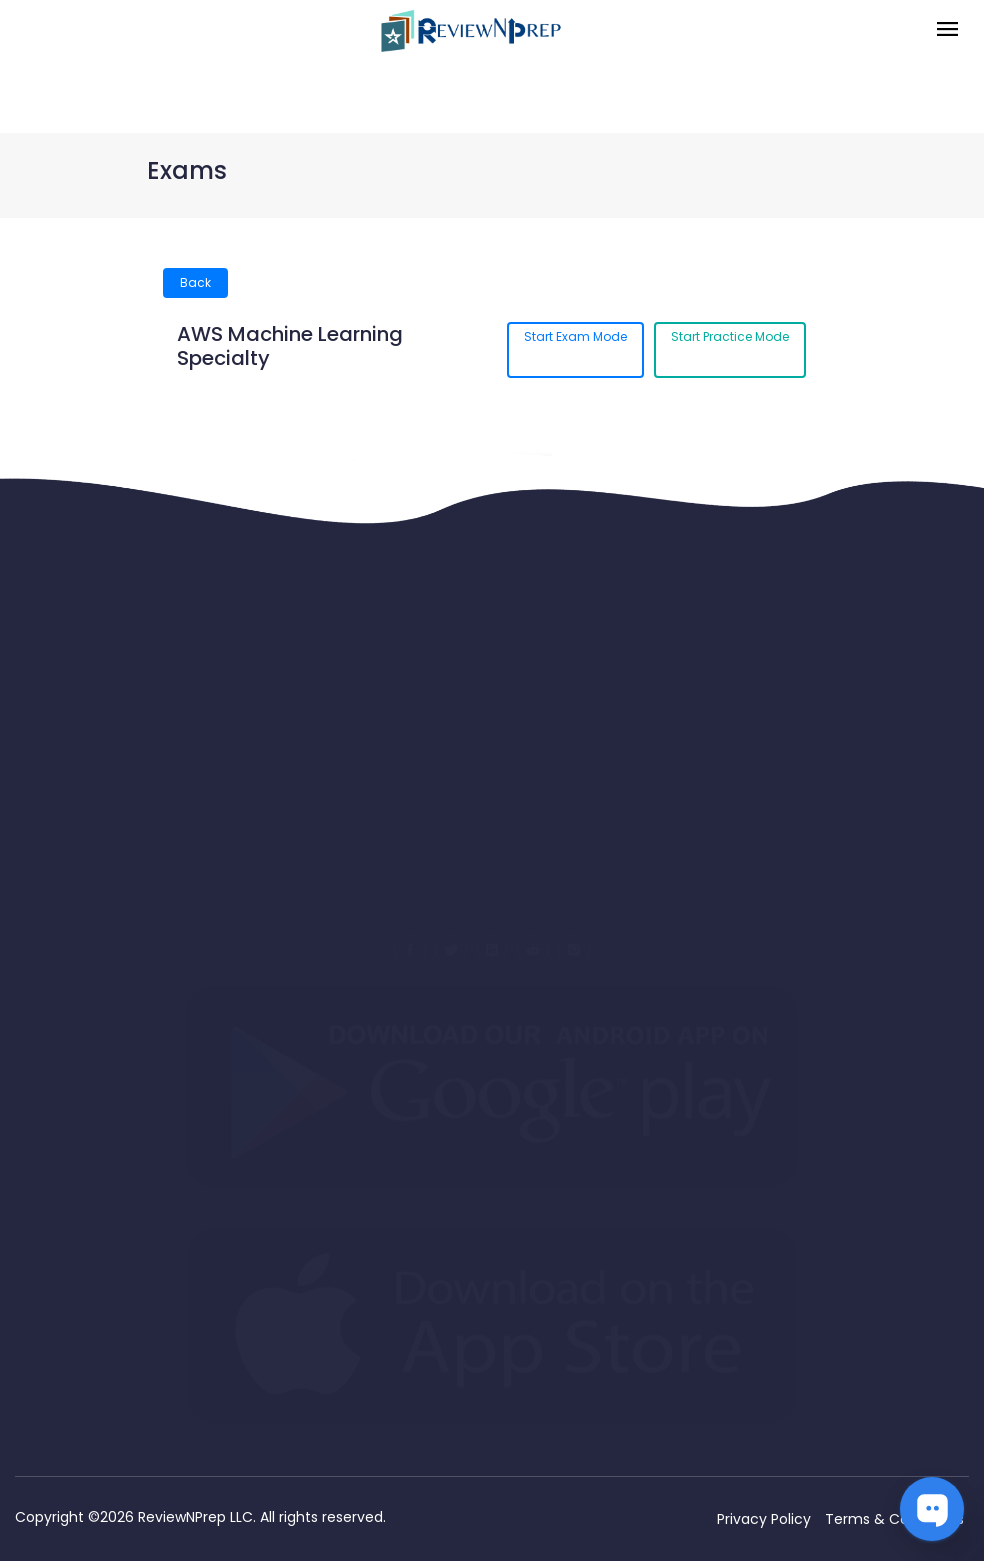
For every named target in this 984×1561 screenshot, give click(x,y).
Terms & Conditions (894, 1519)
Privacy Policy (764, 1519)
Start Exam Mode (575, 336)
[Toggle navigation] (947, 30)
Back (195, 282)
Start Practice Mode (730, 336)
